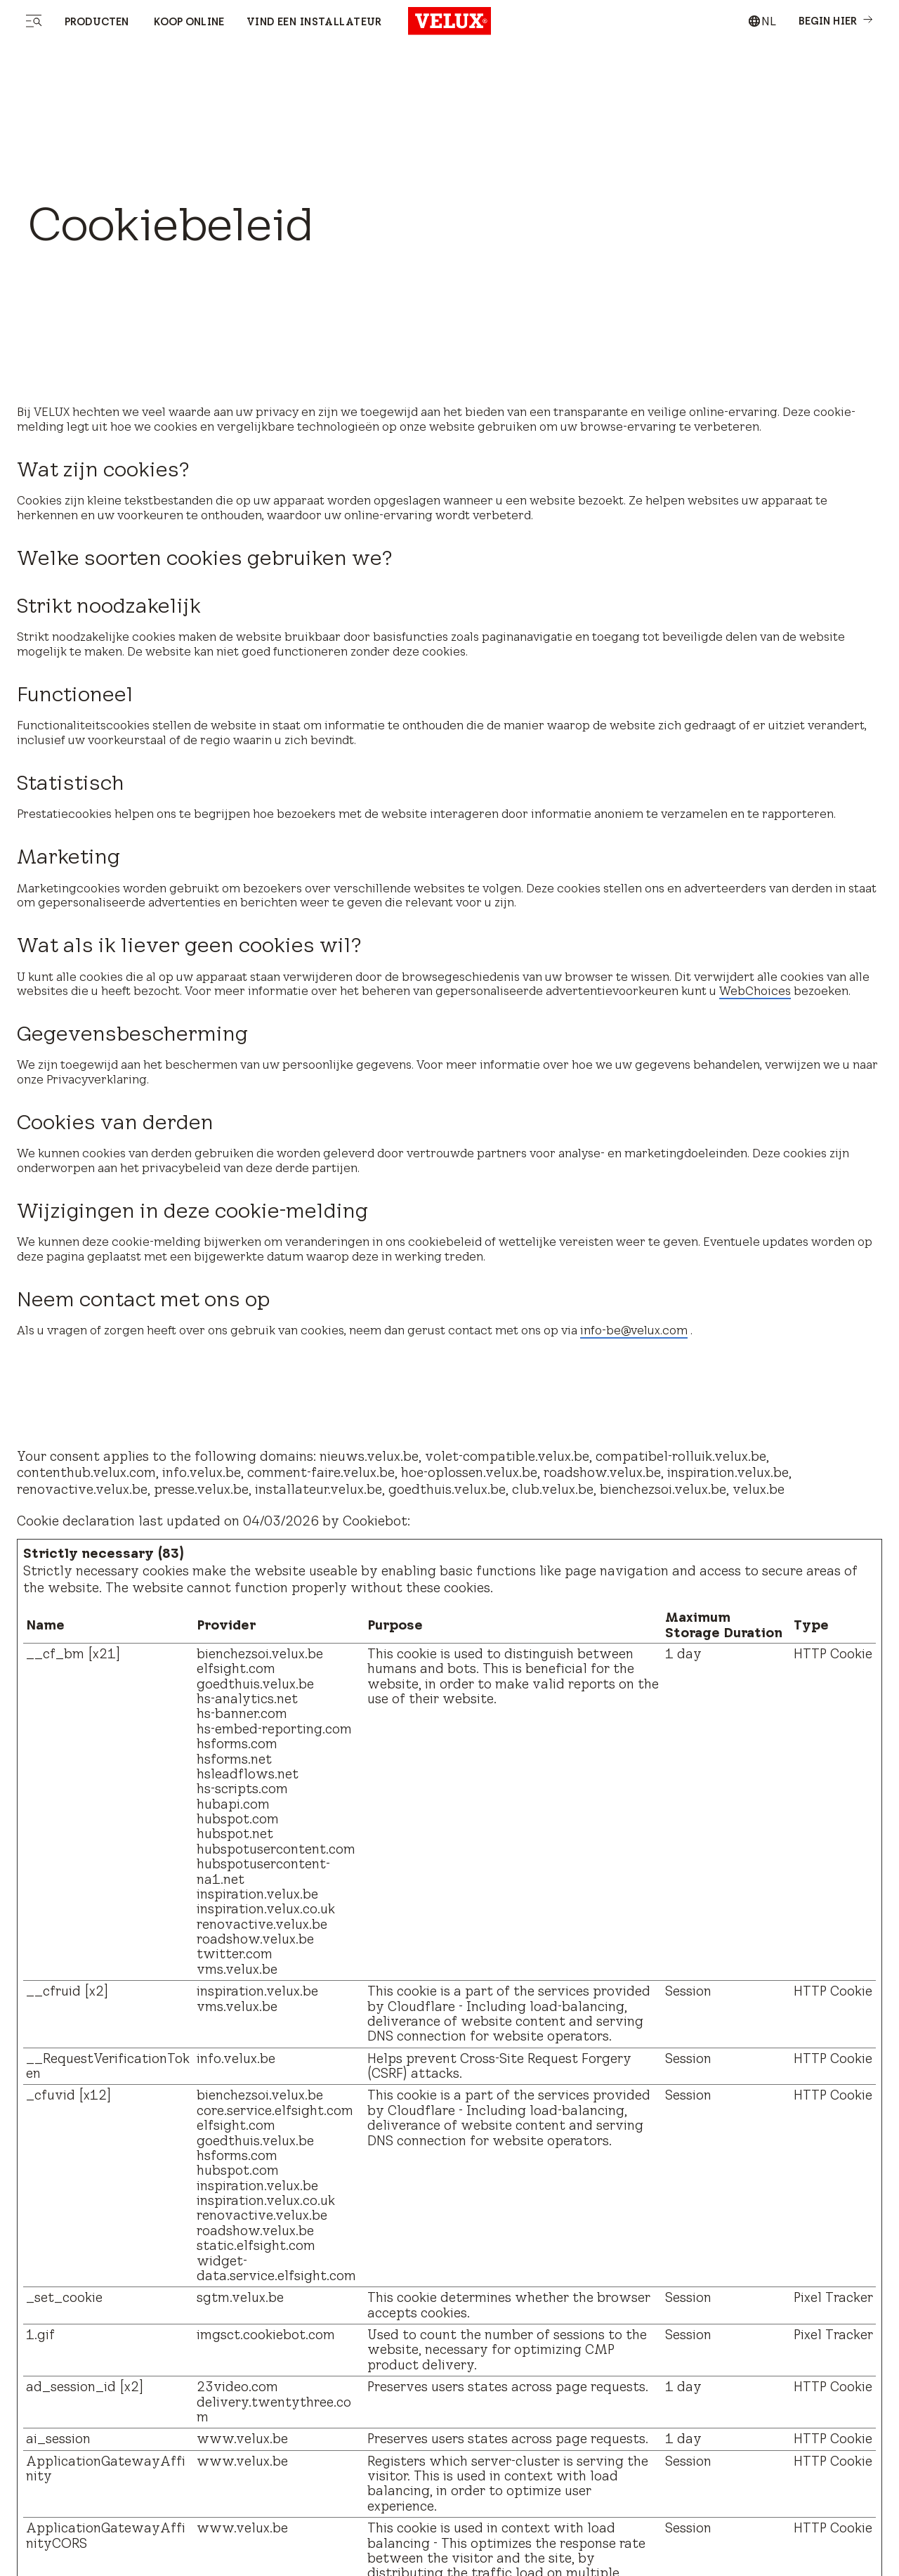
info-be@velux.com (634, 1330)
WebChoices (755, 991)
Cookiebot (375, 1521)
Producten (97, 21)
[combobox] (761, 21)
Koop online (187, 21)
